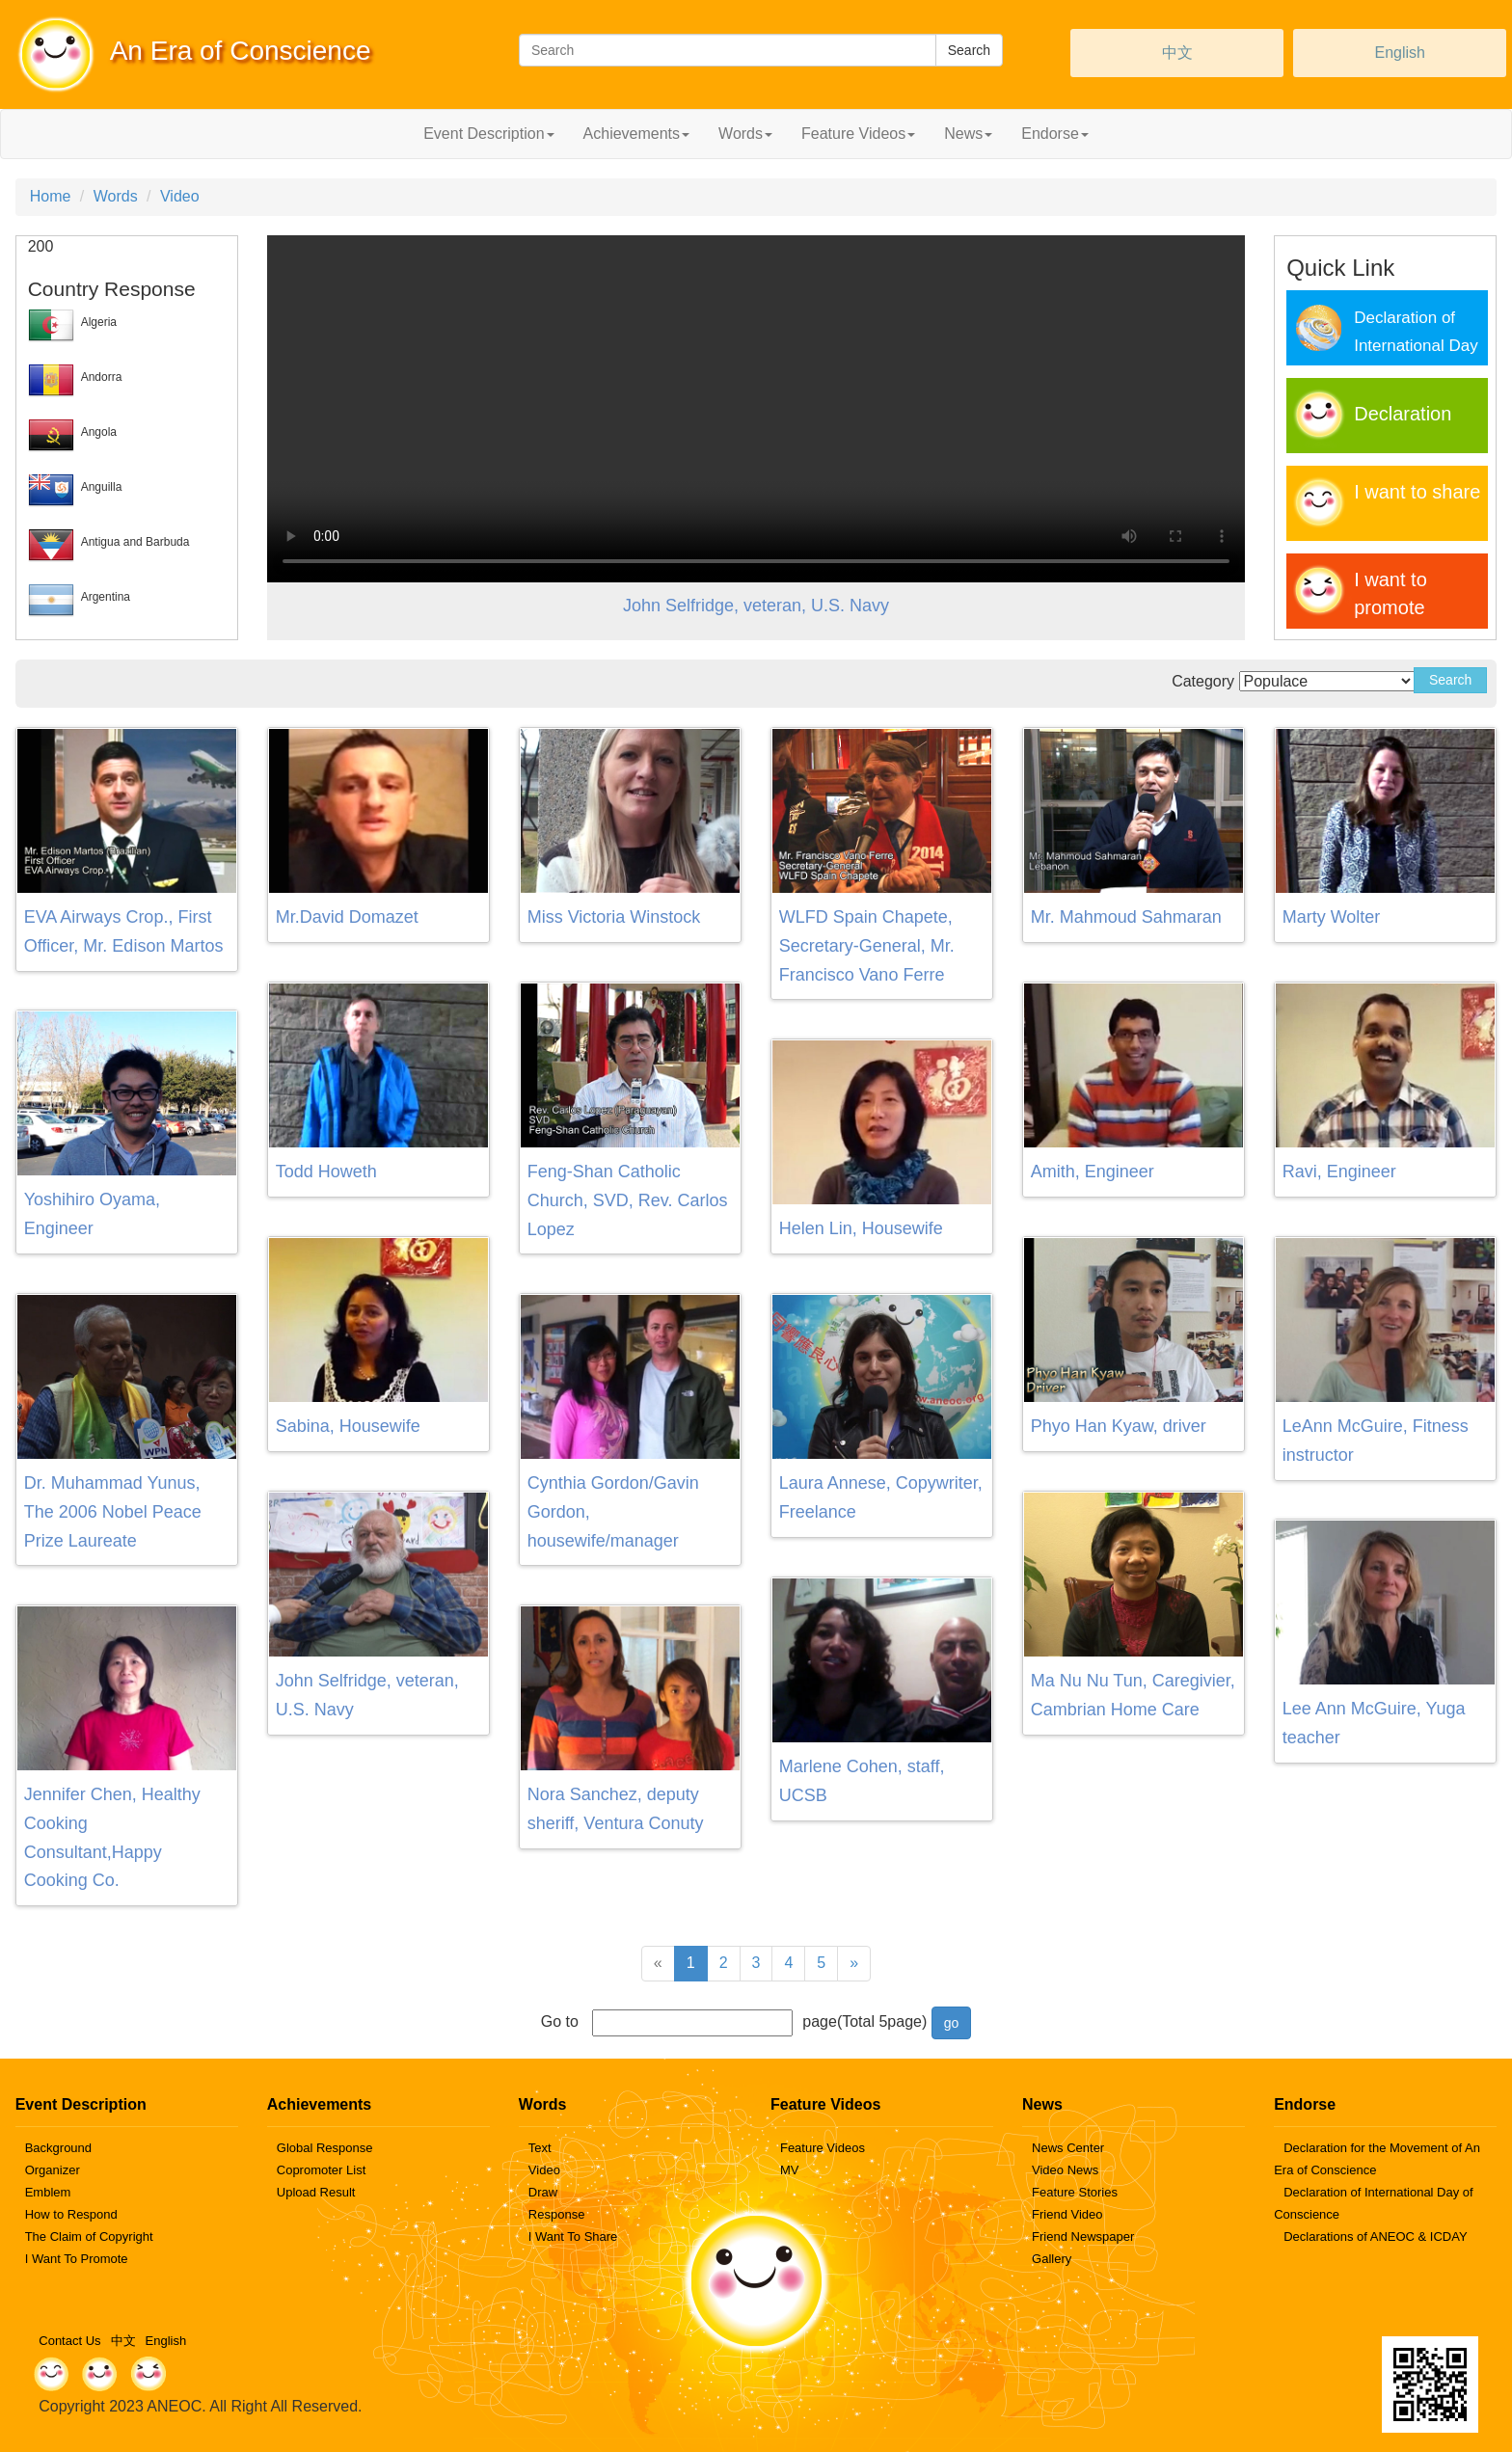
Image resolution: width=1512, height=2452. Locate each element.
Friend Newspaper (1083, 2236)
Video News (1065, 2170)
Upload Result (316, 2192)
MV (789, 2170)
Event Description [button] (488, 133)
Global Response (325, 2148)
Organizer (52, 2170)
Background (58, 2148)
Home (50, 196)
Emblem (48, 2192)
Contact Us (69, 2340)
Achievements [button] (636, 133)
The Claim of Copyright (89, 2236)
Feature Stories (1075, 2192)
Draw (542, 2192)
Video (180, 196)
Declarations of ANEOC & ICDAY (1375, 2236)
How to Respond (71, 2214)
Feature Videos (822, 2148)
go (951, 2023)
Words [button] (745, 133)
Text (540, 2148)
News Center (1068, 2148)
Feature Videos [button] (858, 133)
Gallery (1051, 2258)
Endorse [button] (1055, 133)
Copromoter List (321, 2170)
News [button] (968, 133)
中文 (1177, 52)
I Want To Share (573, 2236)
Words (116, 196)
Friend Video (1067, 2214)
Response (556, 2214)
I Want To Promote (76, 2258)
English (1399, 52)
